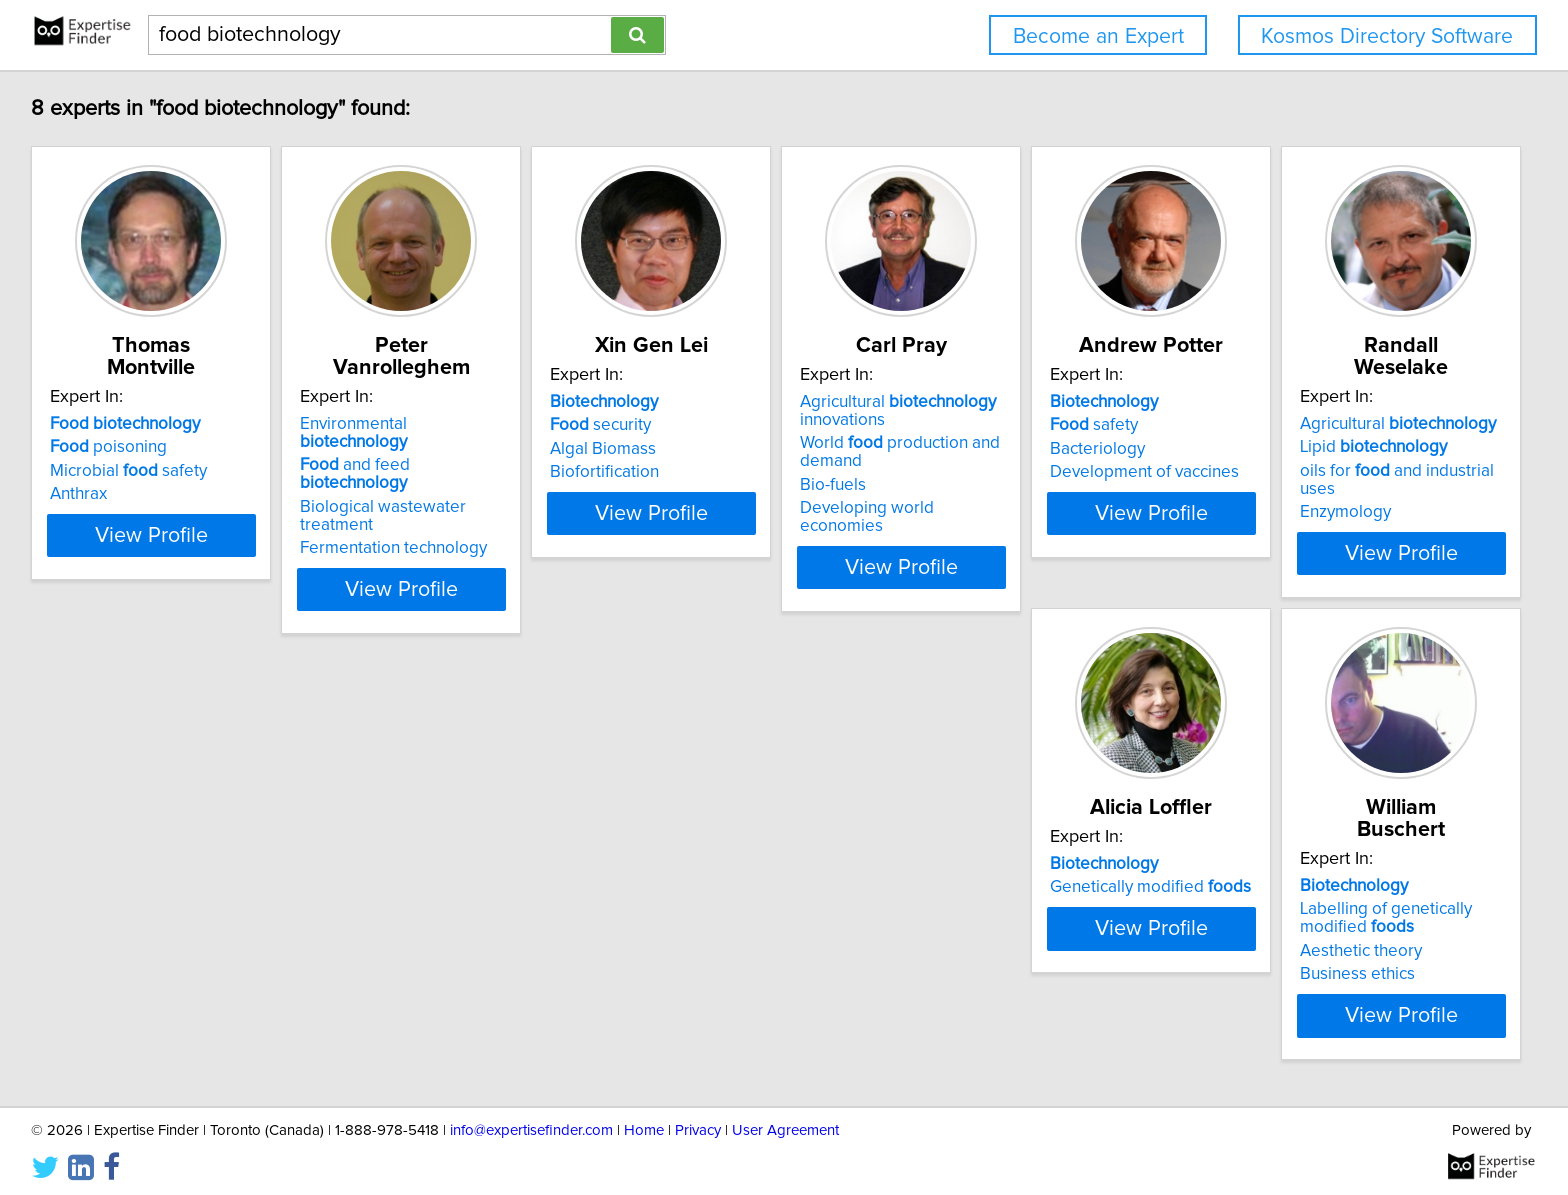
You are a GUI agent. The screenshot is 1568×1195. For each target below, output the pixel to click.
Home (644, 1122)
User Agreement (785, 1122)
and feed (463, 425)
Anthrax (81, 472)
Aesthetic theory (714, 925)
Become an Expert (1098, 36)
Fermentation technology (446, 472)
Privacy (698, 1122)
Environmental (462, 402)
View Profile (179, 549)
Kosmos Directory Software (1387, 36)
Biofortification (707, 472)
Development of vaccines (1347, 472)
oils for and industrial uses (169, 907)
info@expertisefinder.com (531, 1122)
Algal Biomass (706, 449)
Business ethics (710, 948)
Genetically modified (453, 883)
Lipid (126, 883)
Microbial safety (131, 449)
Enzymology (98, 930)
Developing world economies (1063, 508)
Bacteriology (1300, 449)
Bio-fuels (986, 485)
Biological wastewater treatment (474, 449)
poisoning (111, 425)
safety (1297, 425)
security (703, 425)
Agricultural (151, 860)
